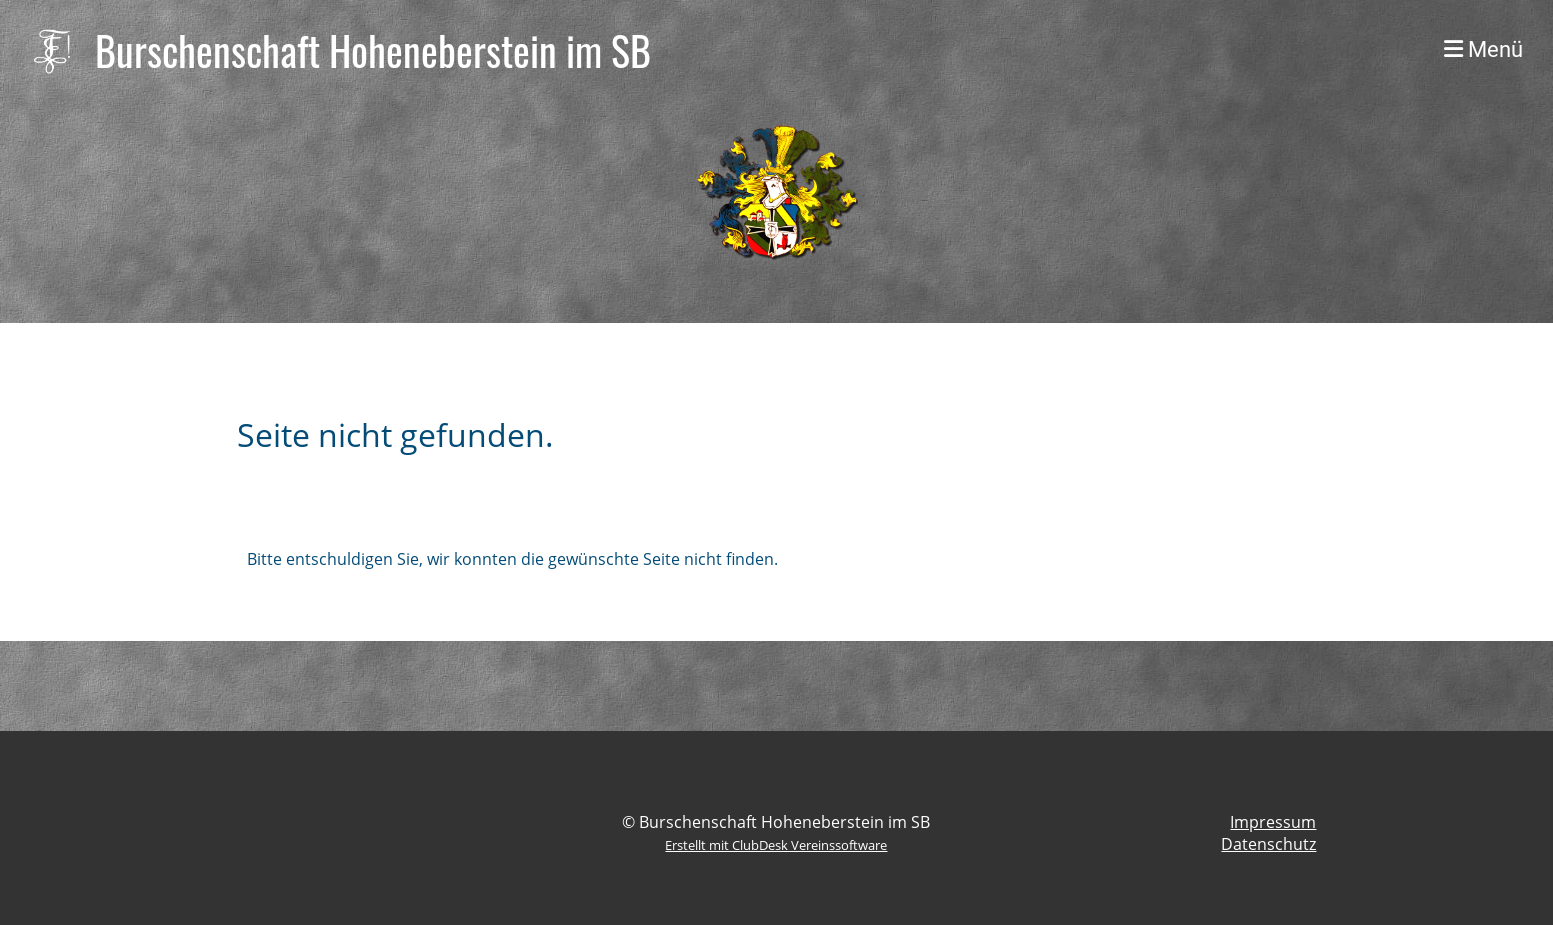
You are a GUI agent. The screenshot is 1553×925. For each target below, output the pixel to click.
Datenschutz (1268, 844)
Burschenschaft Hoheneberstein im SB (373, 50)
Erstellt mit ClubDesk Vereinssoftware (776, 845)
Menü (1483, 49)
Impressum (1273, 822)
